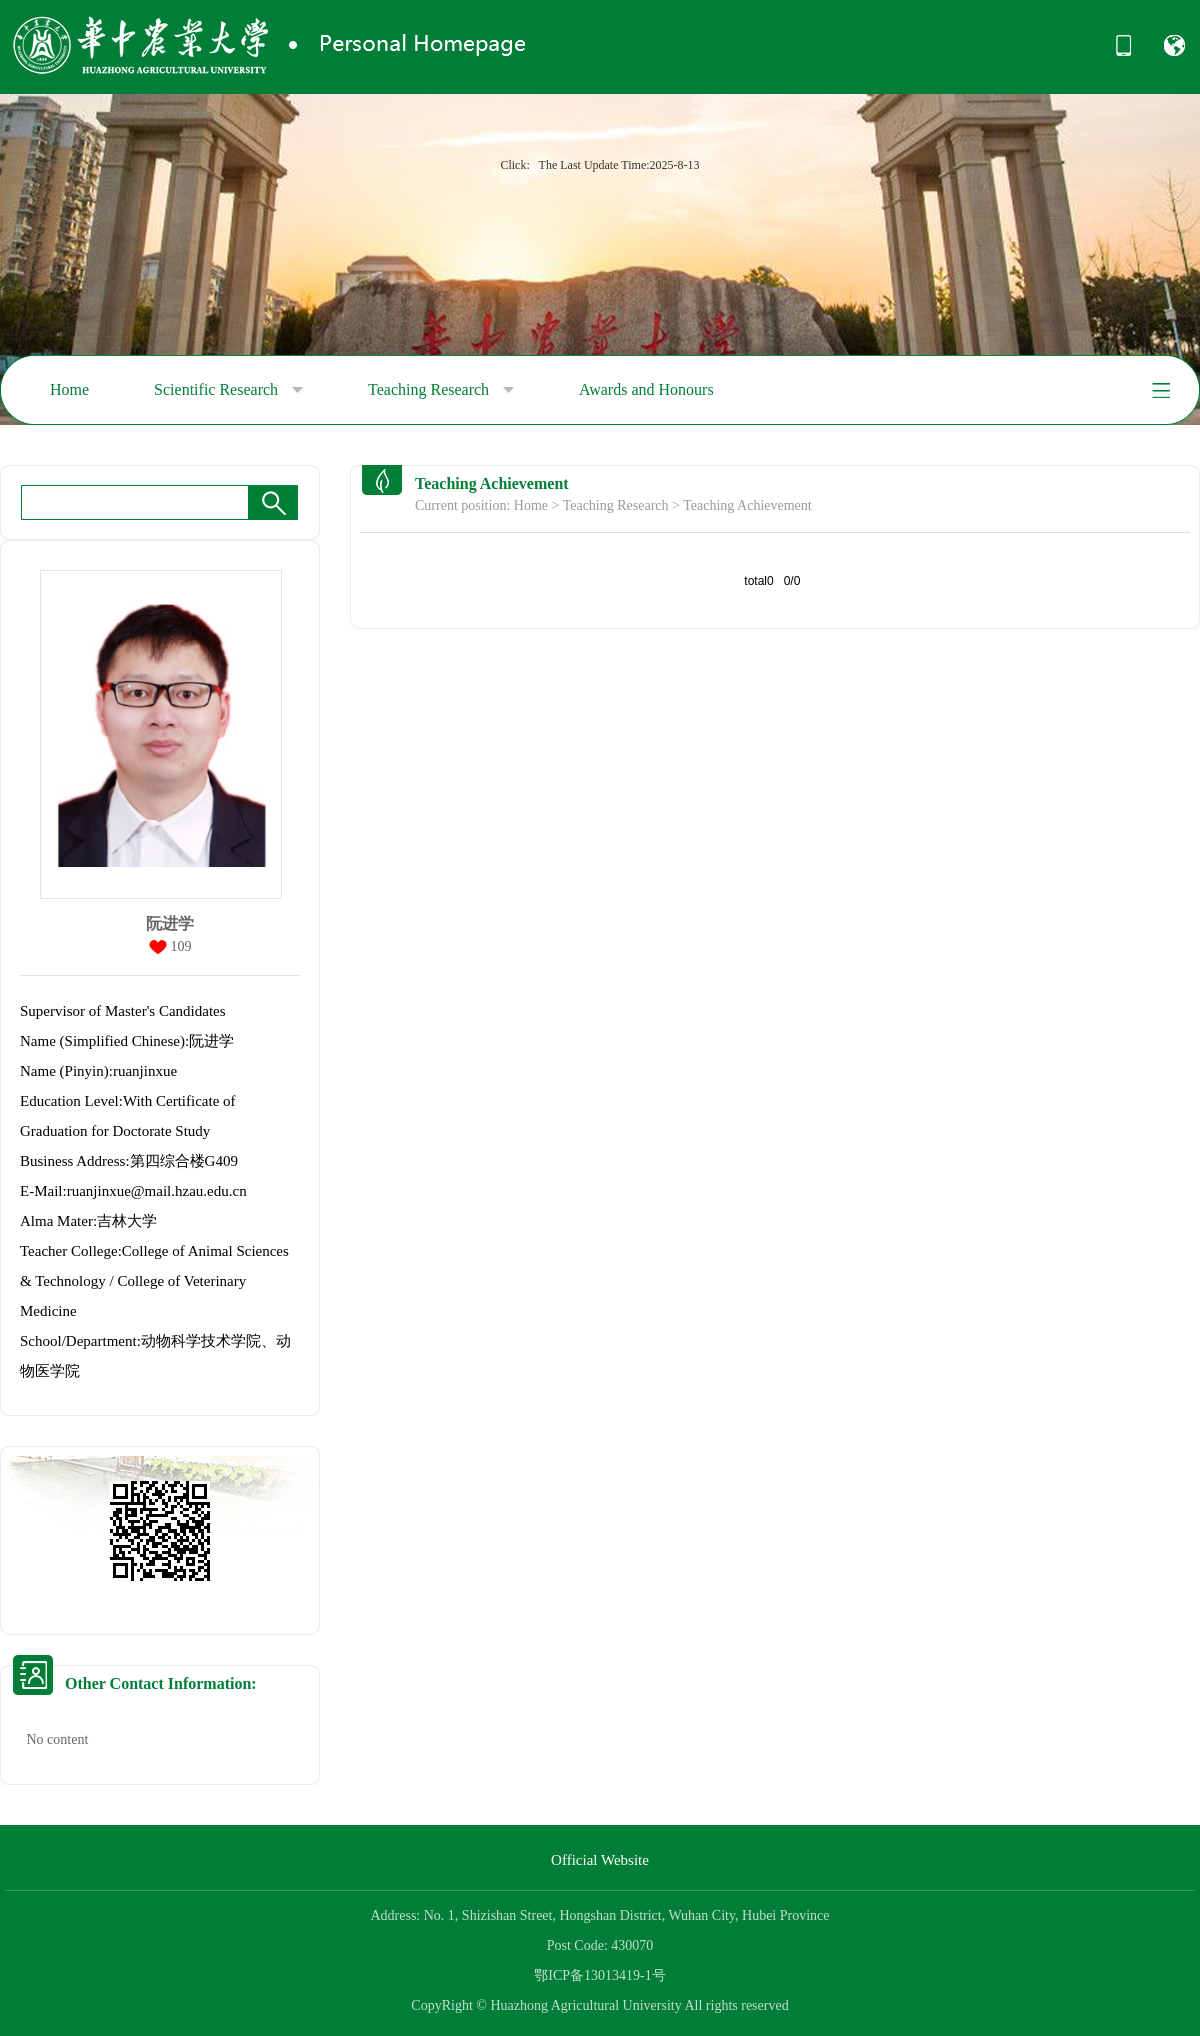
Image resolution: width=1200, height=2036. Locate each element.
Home (69, 389)
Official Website (600, 1860)
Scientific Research (228, 390)
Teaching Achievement (747, 505)
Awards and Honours (646, 389)
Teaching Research (441, 390)
